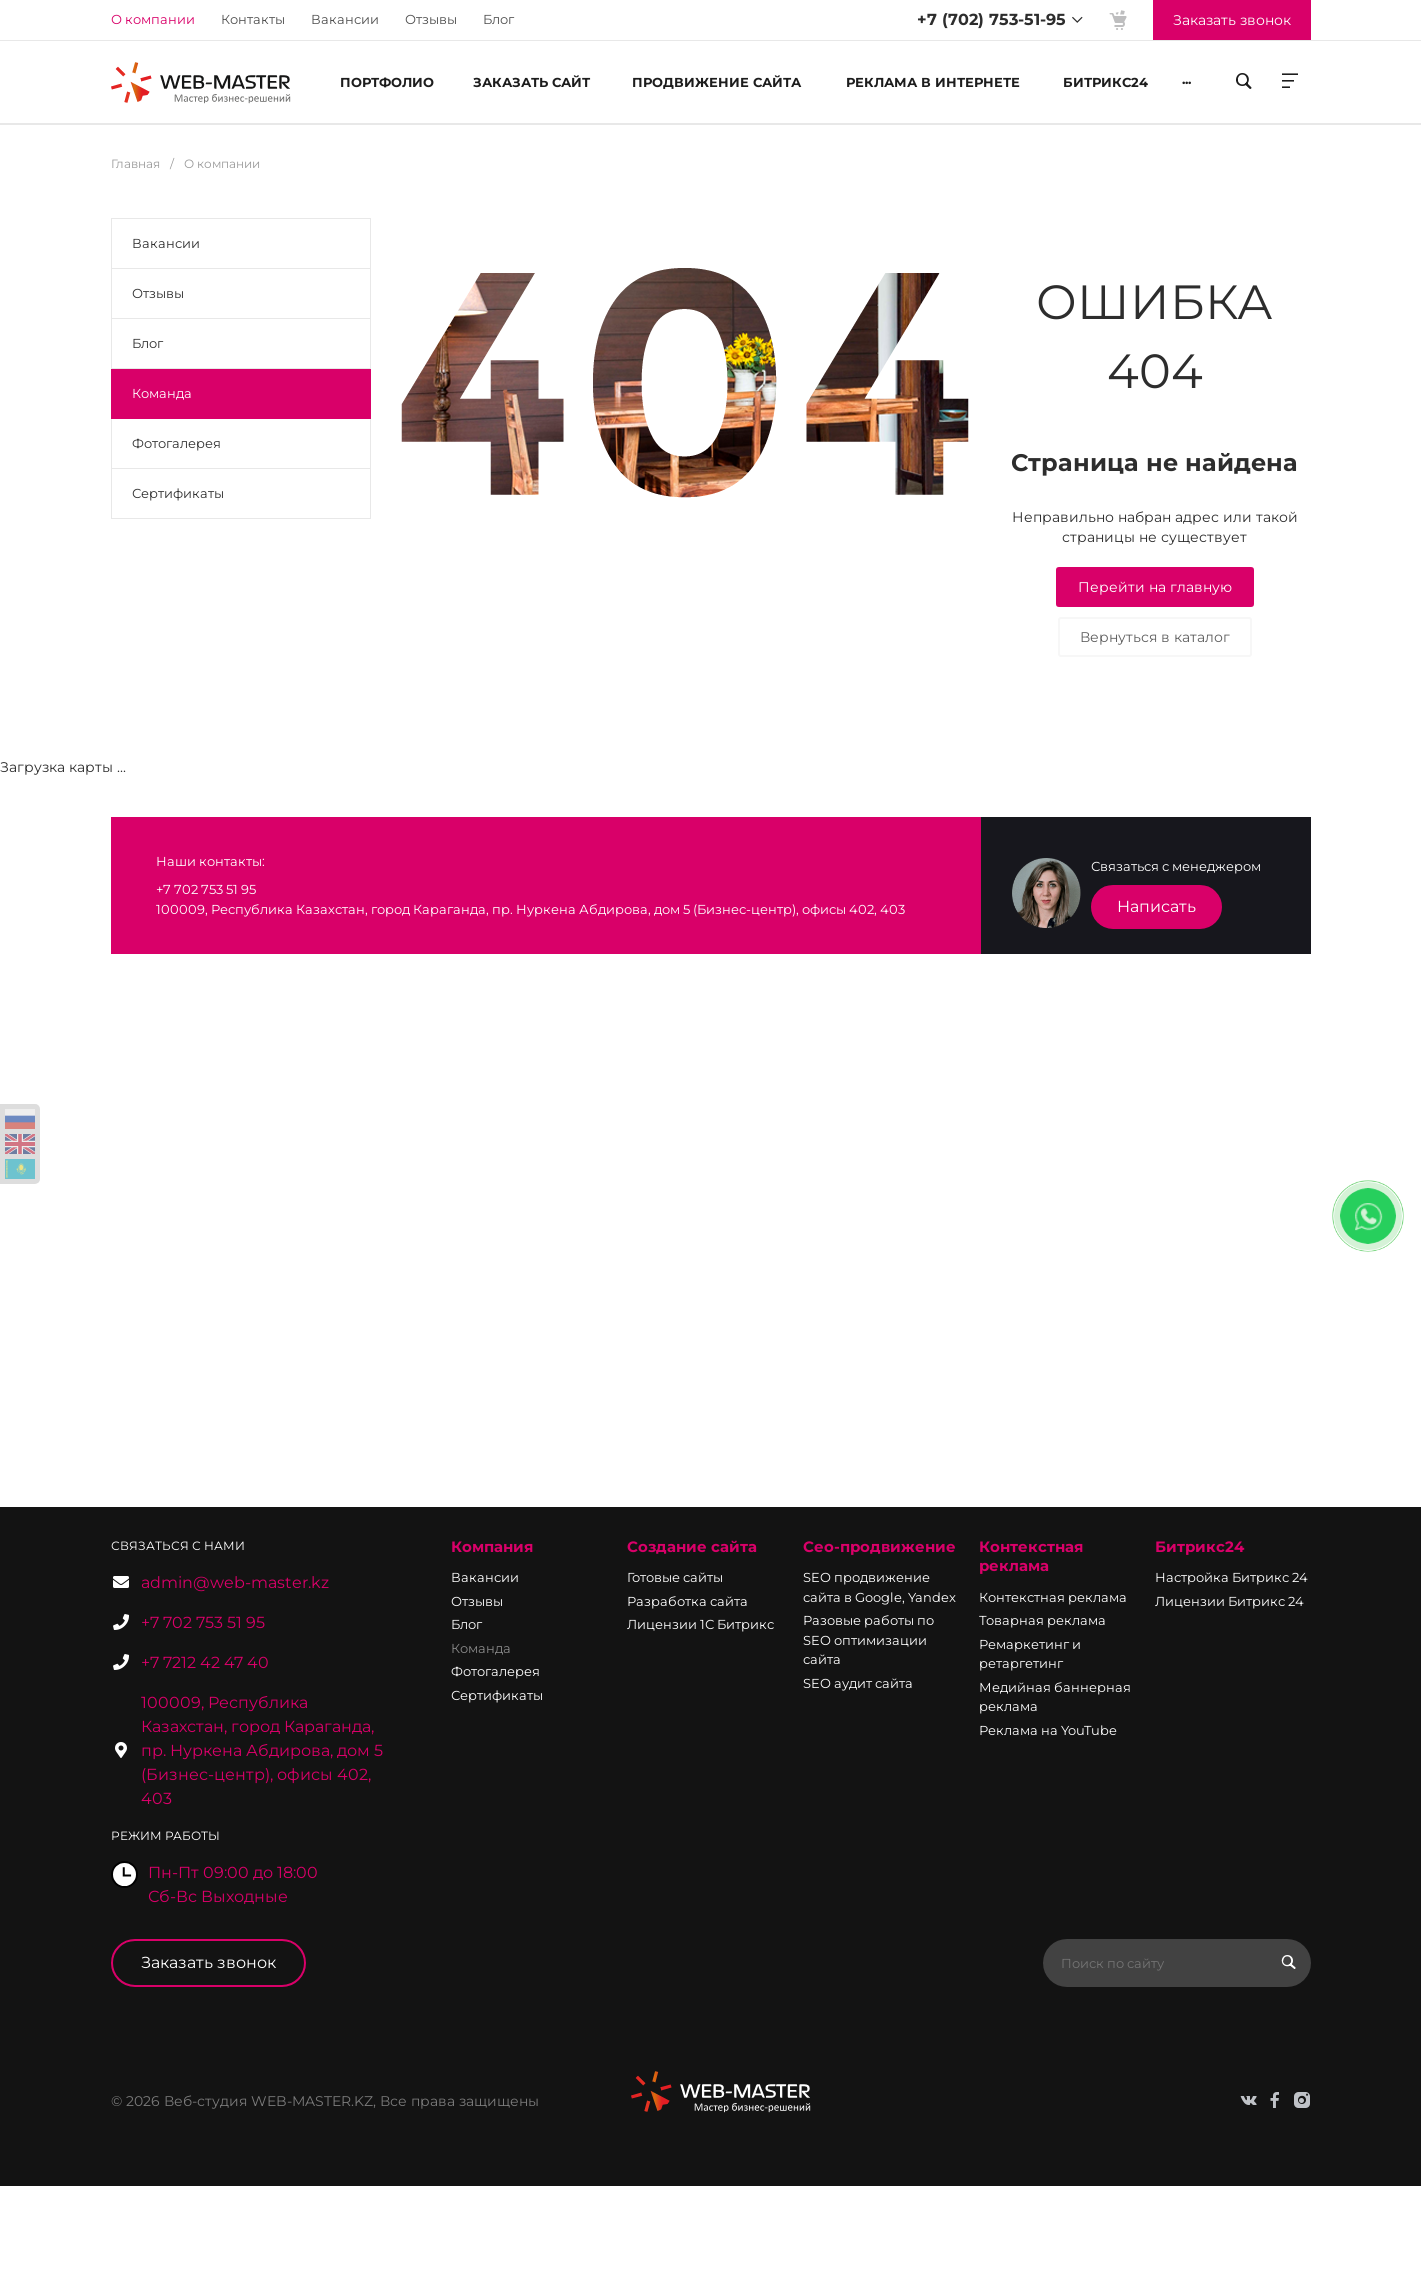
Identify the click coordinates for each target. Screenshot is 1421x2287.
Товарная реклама (1042, 1620)
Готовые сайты (675, 1577)
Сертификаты (178, 493)
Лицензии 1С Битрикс (700, 1624)
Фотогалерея (176, 443)
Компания (492, 1546)
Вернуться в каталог (1155, 637)
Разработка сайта (687, 1601)
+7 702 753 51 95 (203, 1622)
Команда (162, 393)
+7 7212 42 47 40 (205, 1662)
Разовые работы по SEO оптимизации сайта (868, 1639)
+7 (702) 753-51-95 (991, 19)
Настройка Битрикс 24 (1231, 1577)
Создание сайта (692, 1546)
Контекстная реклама (1031, 1556)
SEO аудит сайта (858, 1683)
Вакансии (345, 19)
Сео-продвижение (879, 1546)
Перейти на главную (1155, 587)
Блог (498, 19)
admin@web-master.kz (235, 1582)
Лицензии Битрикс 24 (1229, 1601)
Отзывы (431, 19)
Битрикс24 (1199, 1546)
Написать (1156, 906)
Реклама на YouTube (1048, 1730)
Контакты (253, 19)
